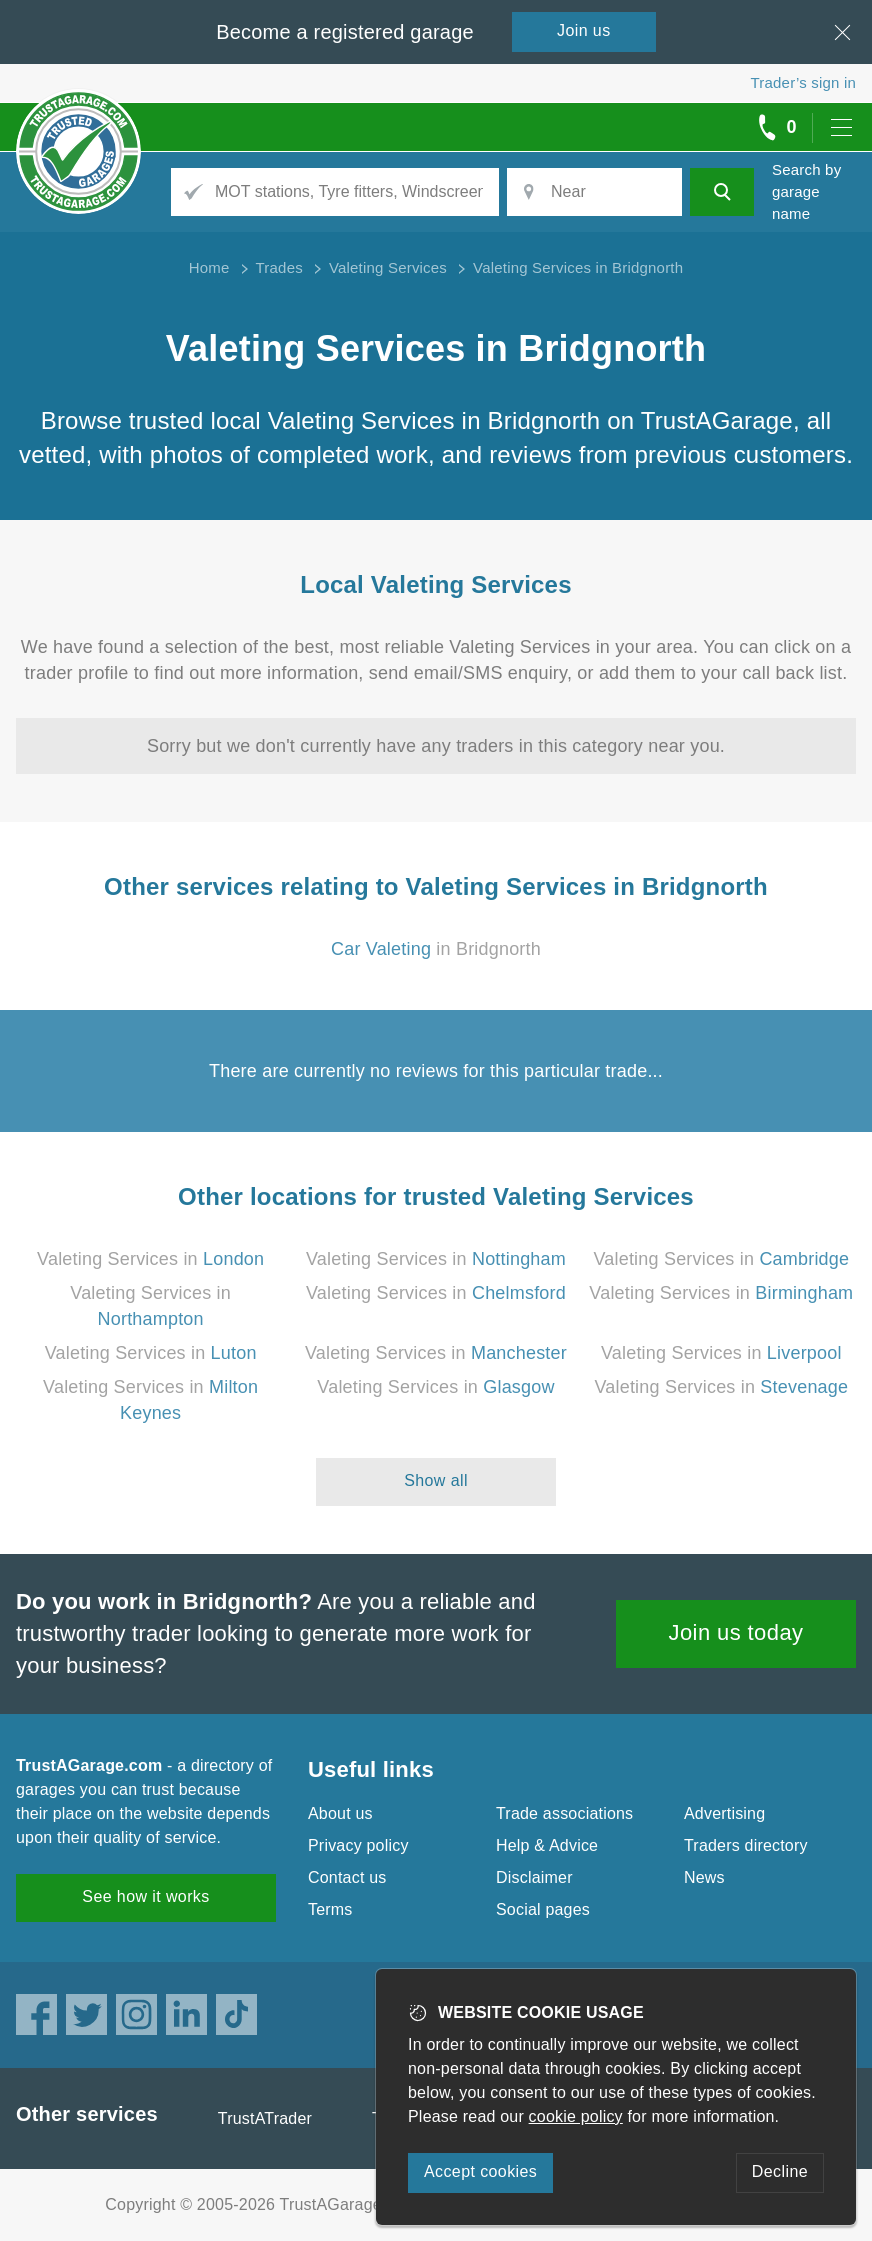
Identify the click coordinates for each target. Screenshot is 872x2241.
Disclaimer (534, 1877)
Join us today (736, 1632)
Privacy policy (358, 1845)
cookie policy (576, 2116)
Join (584, 30)
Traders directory (746, 1845)
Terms (330, 1909)
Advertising (724, 1813)
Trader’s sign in (803, 82)
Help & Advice (547, 1845)
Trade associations (564, 1813)
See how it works (145, 1896)
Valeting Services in (150, 1259)
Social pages (543, 1909)
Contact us (347, 1877)
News (704, 1877)
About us (340, 1813)
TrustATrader (265, 2118)
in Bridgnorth (436, 949)
